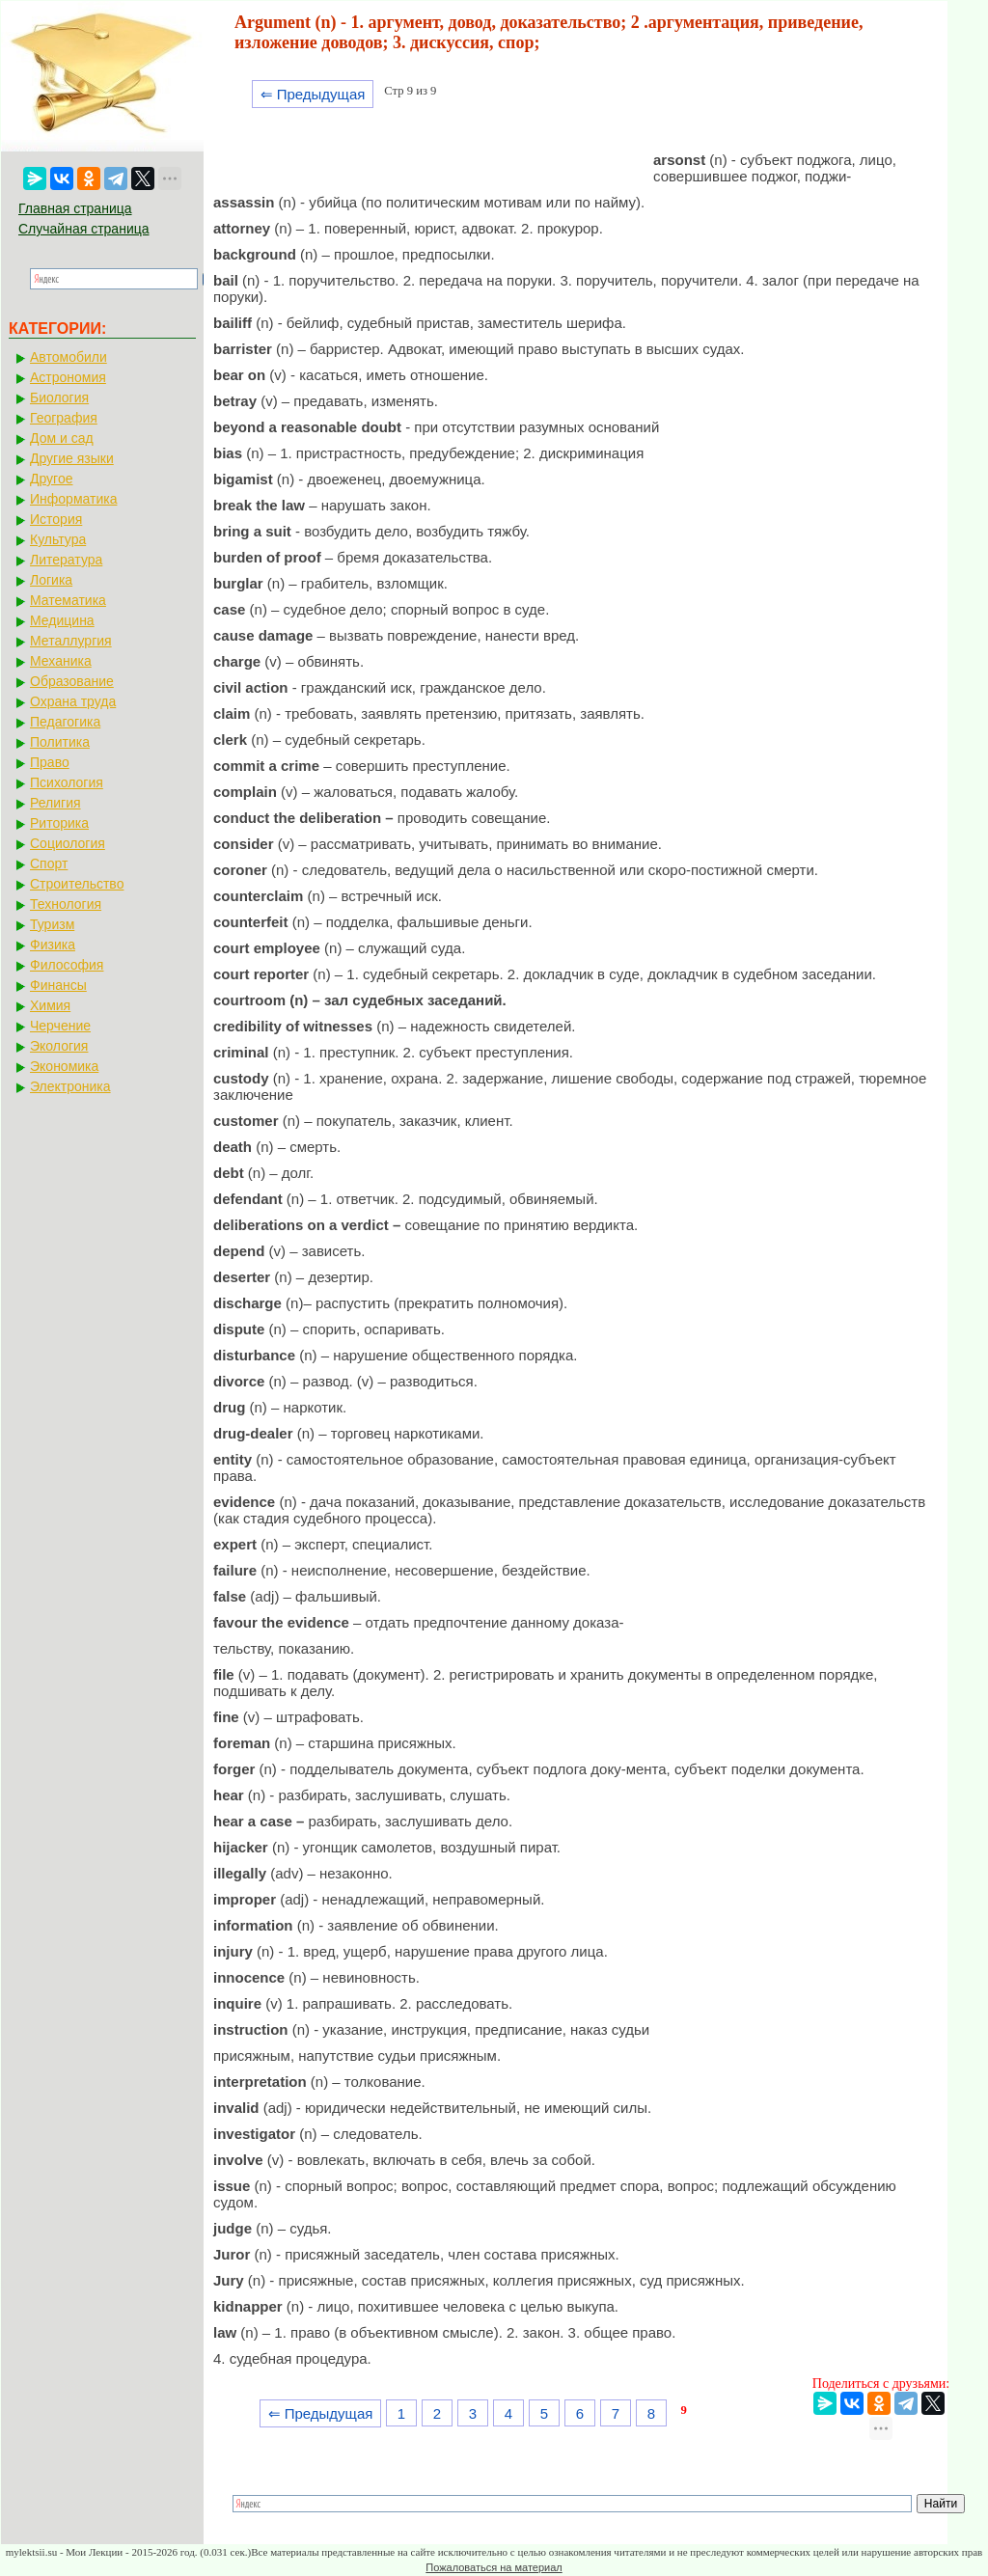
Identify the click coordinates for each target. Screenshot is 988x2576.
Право (49, 762)
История (56, 519)
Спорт (49, 863)
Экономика (64, 1066)
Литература (66, 559)
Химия (50, 1005)
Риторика (59, 823)
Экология (59, 1046)
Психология (66, 782)
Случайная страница (84, 228)
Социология (67, 843)
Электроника (70, 1086)
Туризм (52, 924)
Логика (51, 580)
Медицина (62, 620)
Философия (66, 965)
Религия (55, 802)
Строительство (77, 883)
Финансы (58, 985)
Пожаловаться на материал (493, 2567)
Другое (51, 478)
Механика (61, 661)
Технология (65, 904)
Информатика (73, 499)
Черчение (60, 1025)
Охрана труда (73, 701)
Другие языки (72, 458)
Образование (72, 681)
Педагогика (65, 721)
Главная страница (75, 208)
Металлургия (71, 640)
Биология (59, 397)
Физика (52, 944)
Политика (60, 742)
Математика (68, 600)
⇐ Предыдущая (313, 94)
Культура (58, 539)
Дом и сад (62, 438)
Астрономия (68, 377)
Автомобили (68, 357)
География (63, 417)
